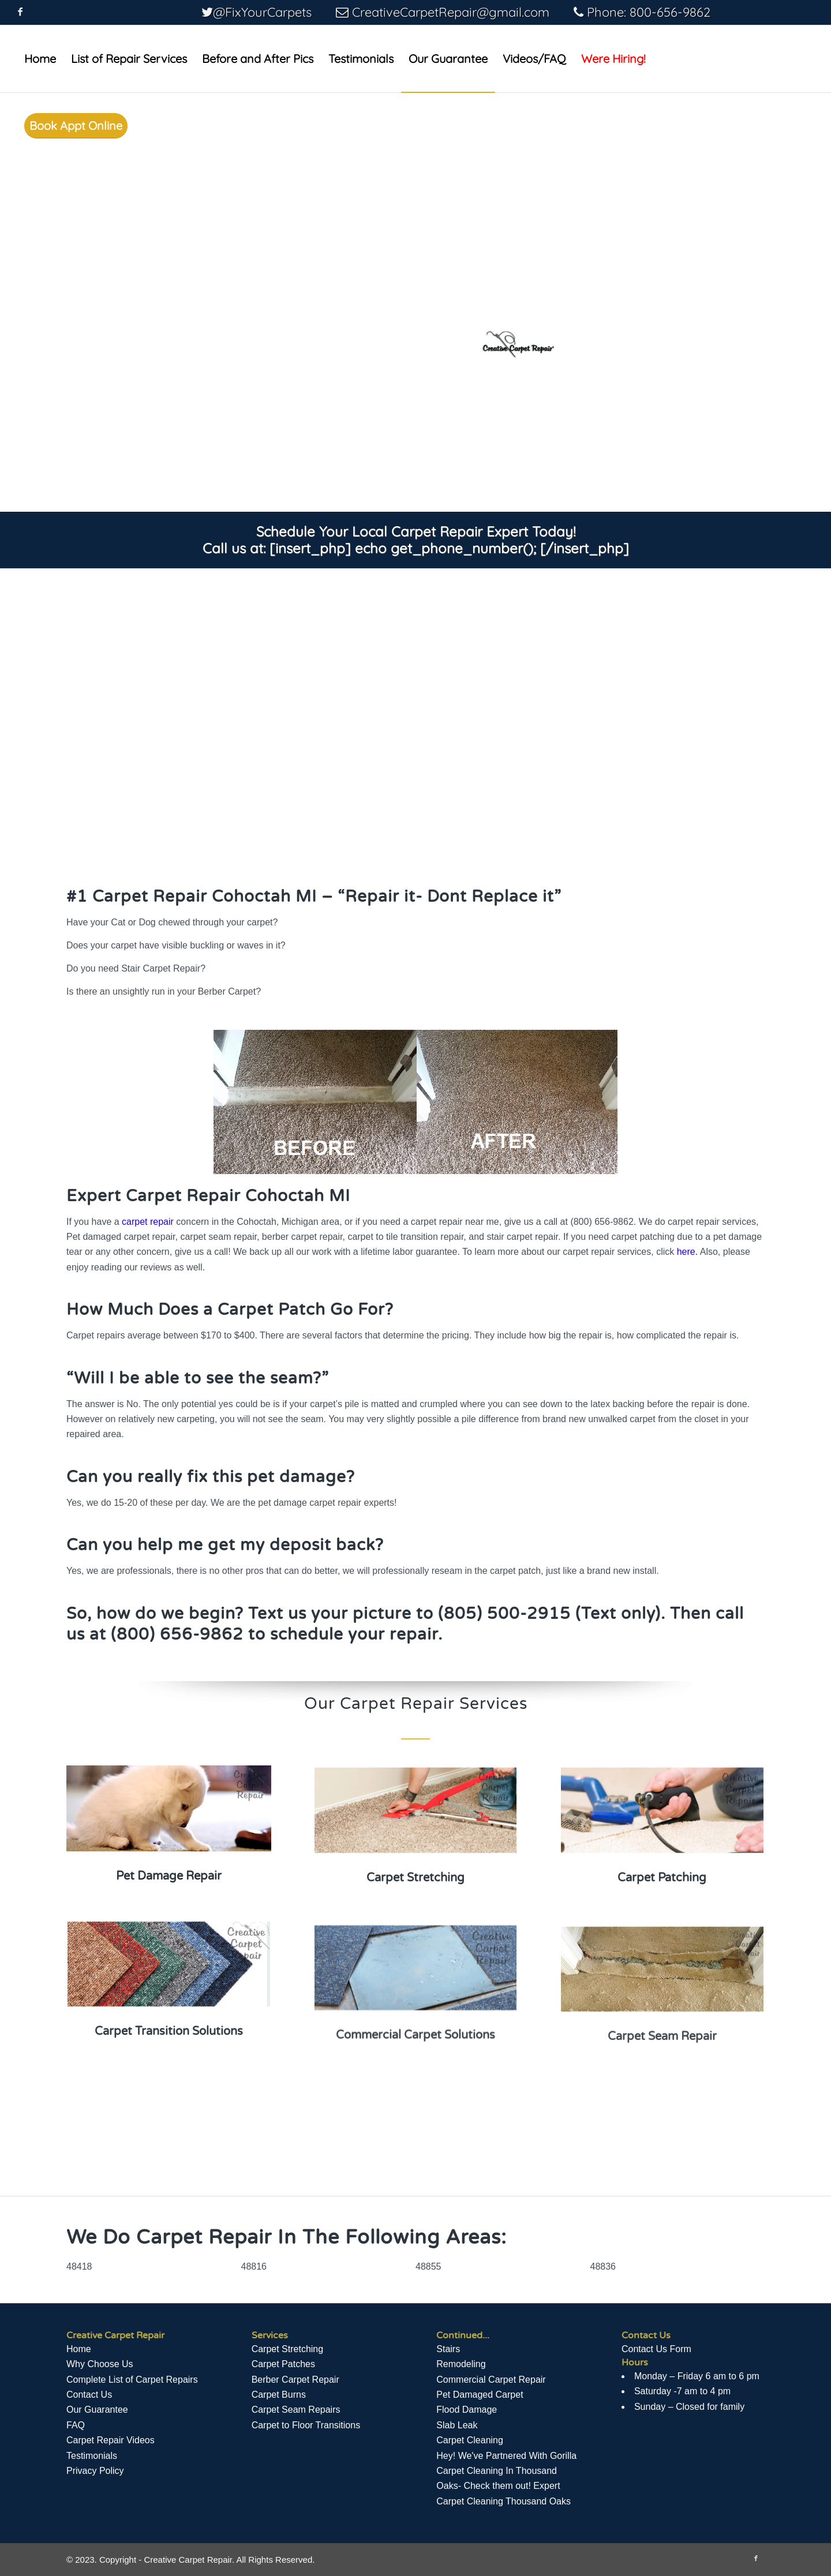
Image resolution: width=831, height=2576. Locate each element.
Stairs (448, 2349)
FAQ (75, 2425)
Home (78, 2349)
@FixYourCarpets (262, 12)
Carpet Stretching (288, 2349)
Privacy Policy (95, 2471)
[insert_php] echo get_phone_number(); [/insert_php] (449, 548)
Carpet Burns (279, 2394)
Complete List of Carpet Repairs (132, 2379)
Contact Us (89, 2394)
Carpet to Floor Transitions (306, 2425)
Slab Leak (456, 2425)
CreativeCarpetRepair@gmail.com (450, 12)
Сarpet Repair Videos (110, 2440)
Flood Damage (466, 2409)
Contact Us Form (656, 2349)
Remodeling (460, 2364)
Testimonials (91, 2456)
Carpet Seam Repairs (296, 2409)
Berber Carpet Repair (295, 2379)
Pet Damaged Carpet (479, 2394)
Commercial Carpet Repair (490, 2379)
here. (687, 1252)
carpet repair (148, 1222)
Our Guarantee (97, 2409)
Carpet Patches (283, 2364)
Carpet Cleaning (469, 2440)
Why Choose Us (99, 2364)
